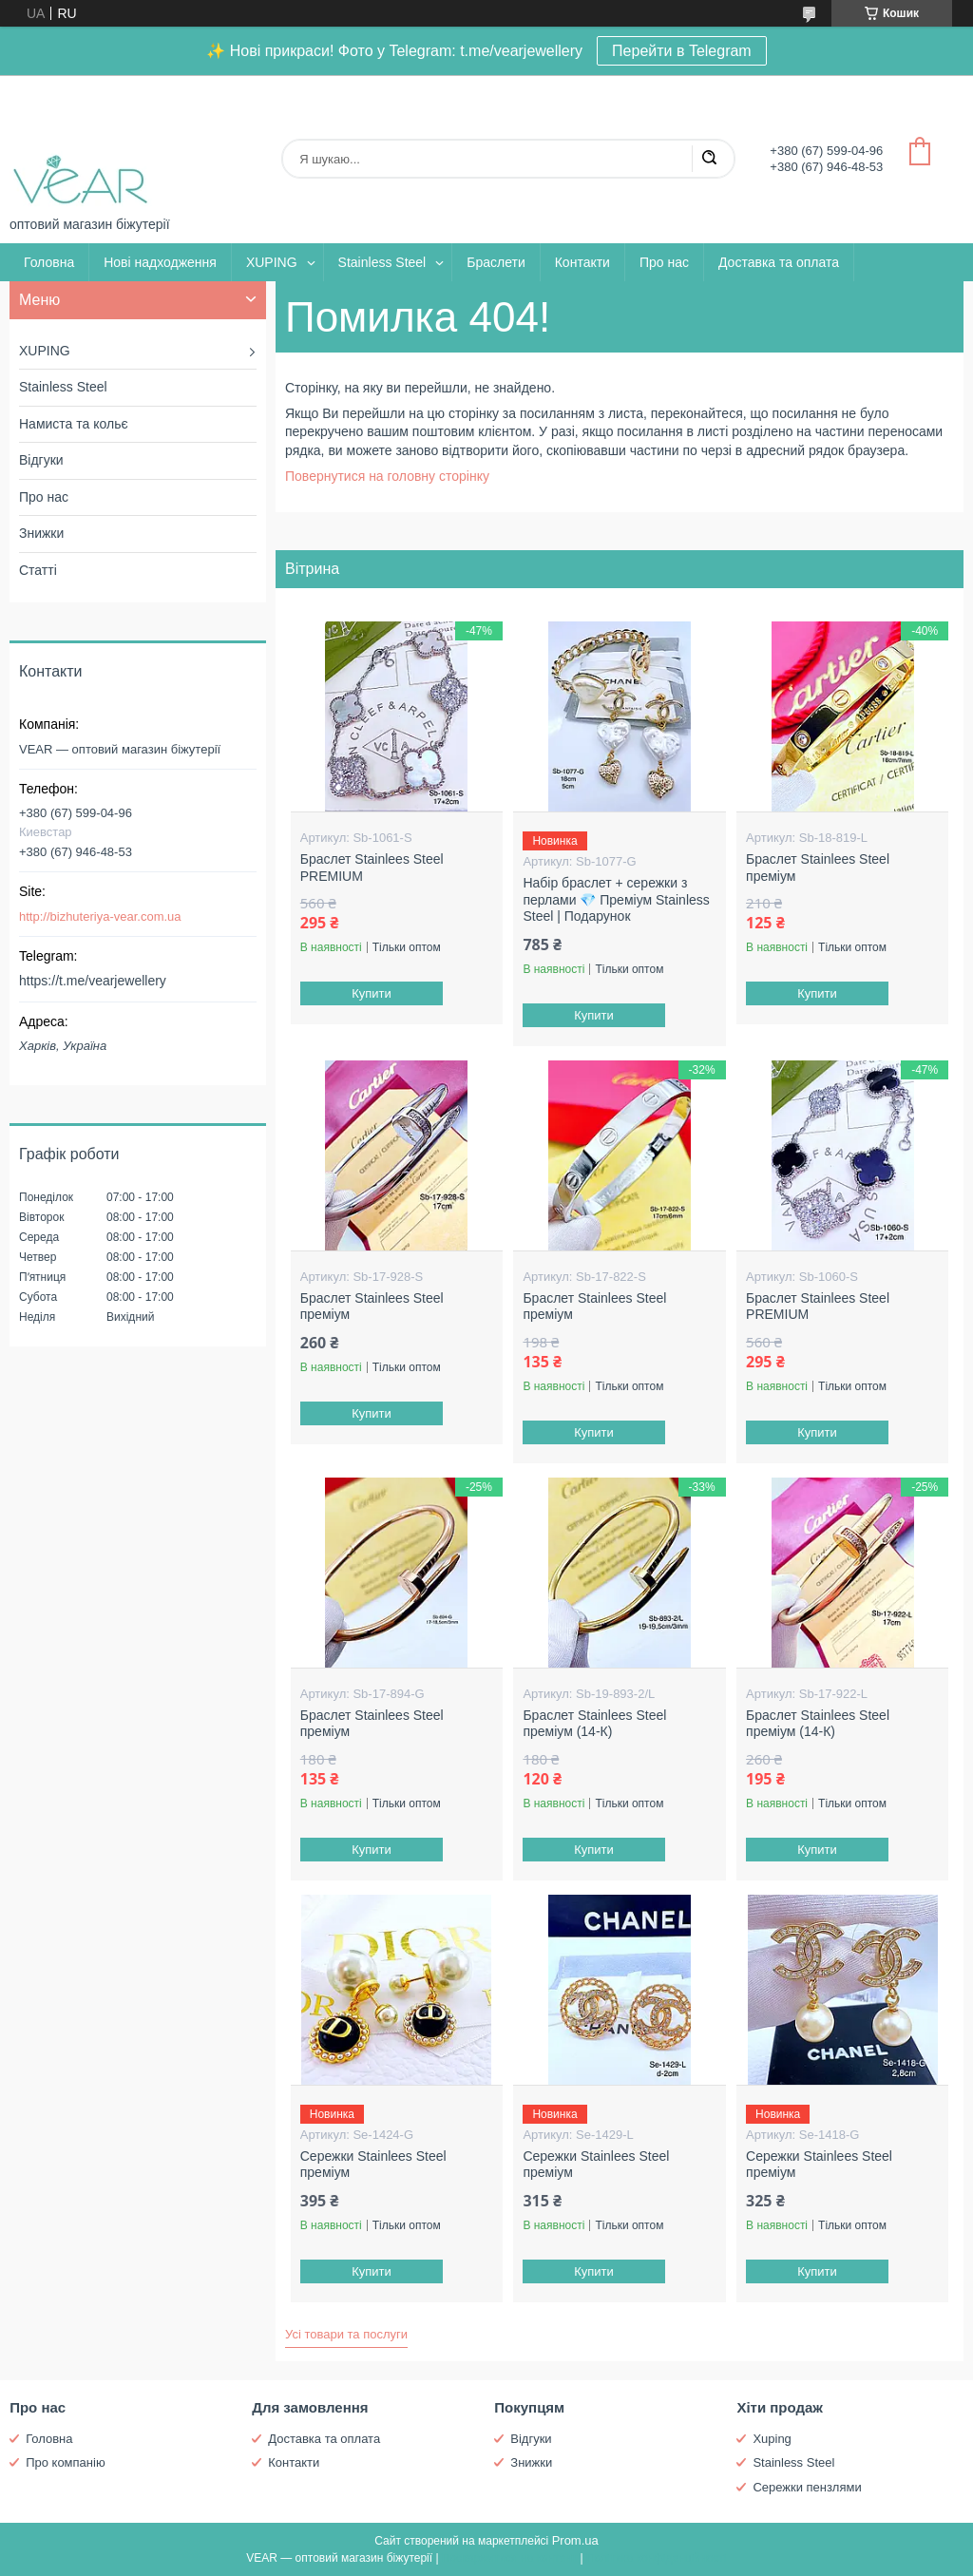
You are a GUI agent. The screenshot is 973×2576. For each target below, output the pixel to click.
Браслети (496, 262)
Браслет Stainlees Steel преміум (817, 867)
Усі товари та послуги (346, 2334)
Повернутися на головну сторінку (387, 476)
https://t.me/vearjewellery (92, 980)
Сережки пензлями (807, 2487)
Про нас (664, 262)
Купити (371, 993)
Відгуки (41, 459)
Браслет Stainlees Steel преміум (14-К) (594, 1724)
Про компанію (65, 2462)
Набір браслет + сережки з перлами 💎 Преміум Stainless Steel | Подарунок (616, 899)
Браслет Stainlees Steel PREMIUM (372, 867)
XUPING (271, 262)
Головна (49, 262)
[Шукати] (709, 158)
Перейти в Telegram (682, 51)
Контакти (582, 262)
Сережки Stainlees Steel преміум (373, 2164)
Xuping (772, 2439)
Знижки (41, 533)
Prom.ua (575, 2540)
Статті (38, 570)
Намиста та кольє (73, 423)
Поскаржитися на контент (509, 2558)
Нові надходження (160, 262)
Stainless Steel (382, 262)
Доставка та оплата (778, 262)
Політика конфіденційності (656, 2558)
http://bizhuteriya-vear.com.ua (100, 916)
